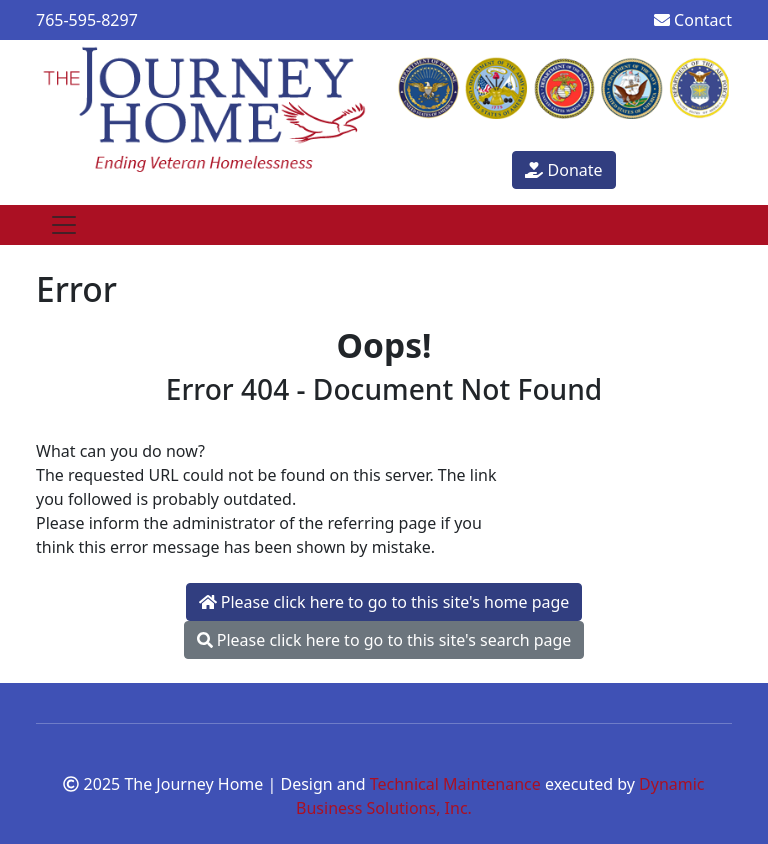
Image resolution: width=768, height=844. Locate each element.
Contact (693, 20)
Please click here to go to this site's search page (384, 640)
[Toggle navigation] (64, 225)
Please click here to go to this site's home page (384, 602)
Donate (563, 170)
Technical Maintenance (455, 784)
